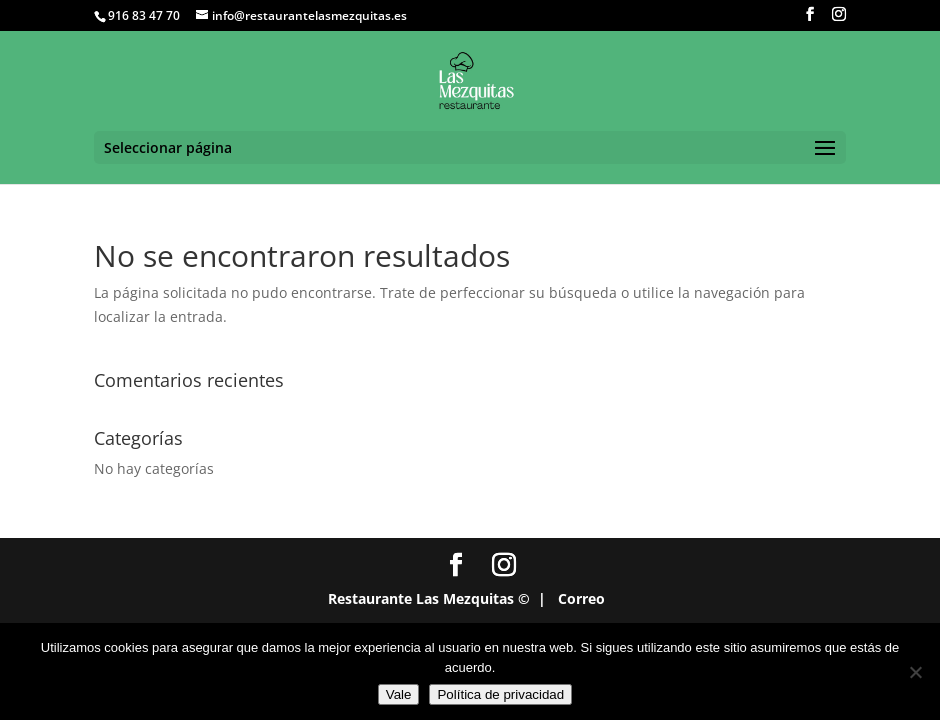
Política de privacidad (500, 694)
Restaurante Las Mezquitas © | (437, 598)
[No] (915, 672)
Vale (399, 694)
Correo (581, 598)
